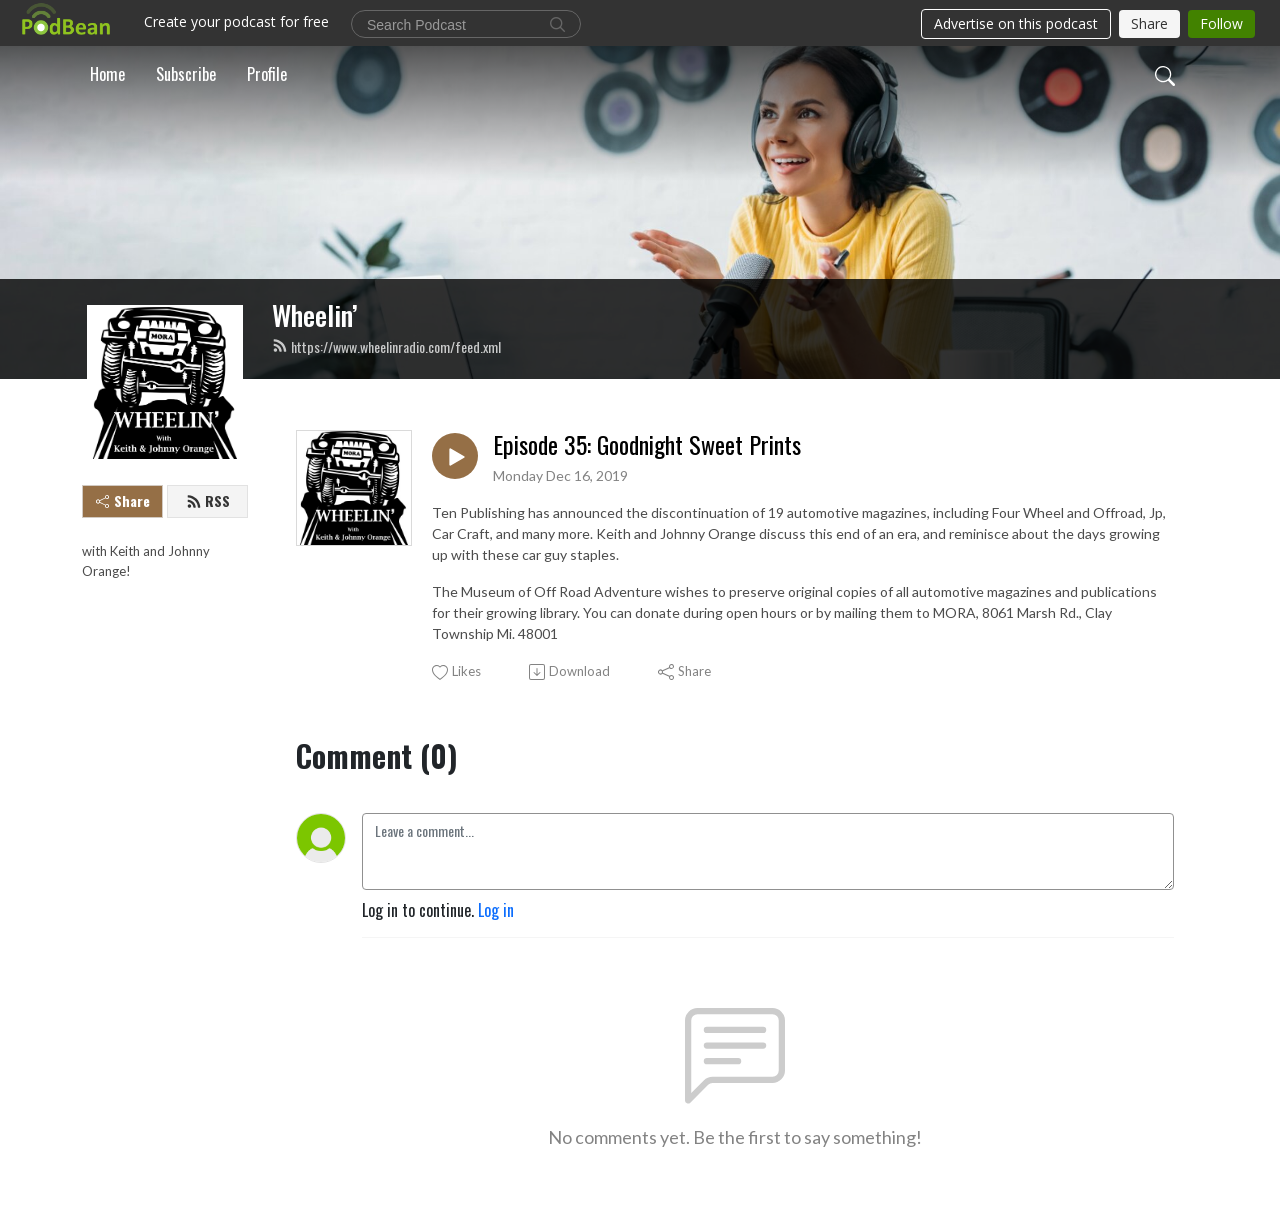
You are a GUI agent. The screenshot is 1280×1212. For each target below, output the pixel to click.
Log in (496, 910)
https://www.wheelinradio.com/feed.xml (386, 346)
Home (107, 74)
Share (123, 500)
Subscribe (186, 74)
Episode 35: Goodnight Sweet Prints (647, 444)
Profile (267, 74)
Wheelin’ (315, 315)
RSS (208, 500)
